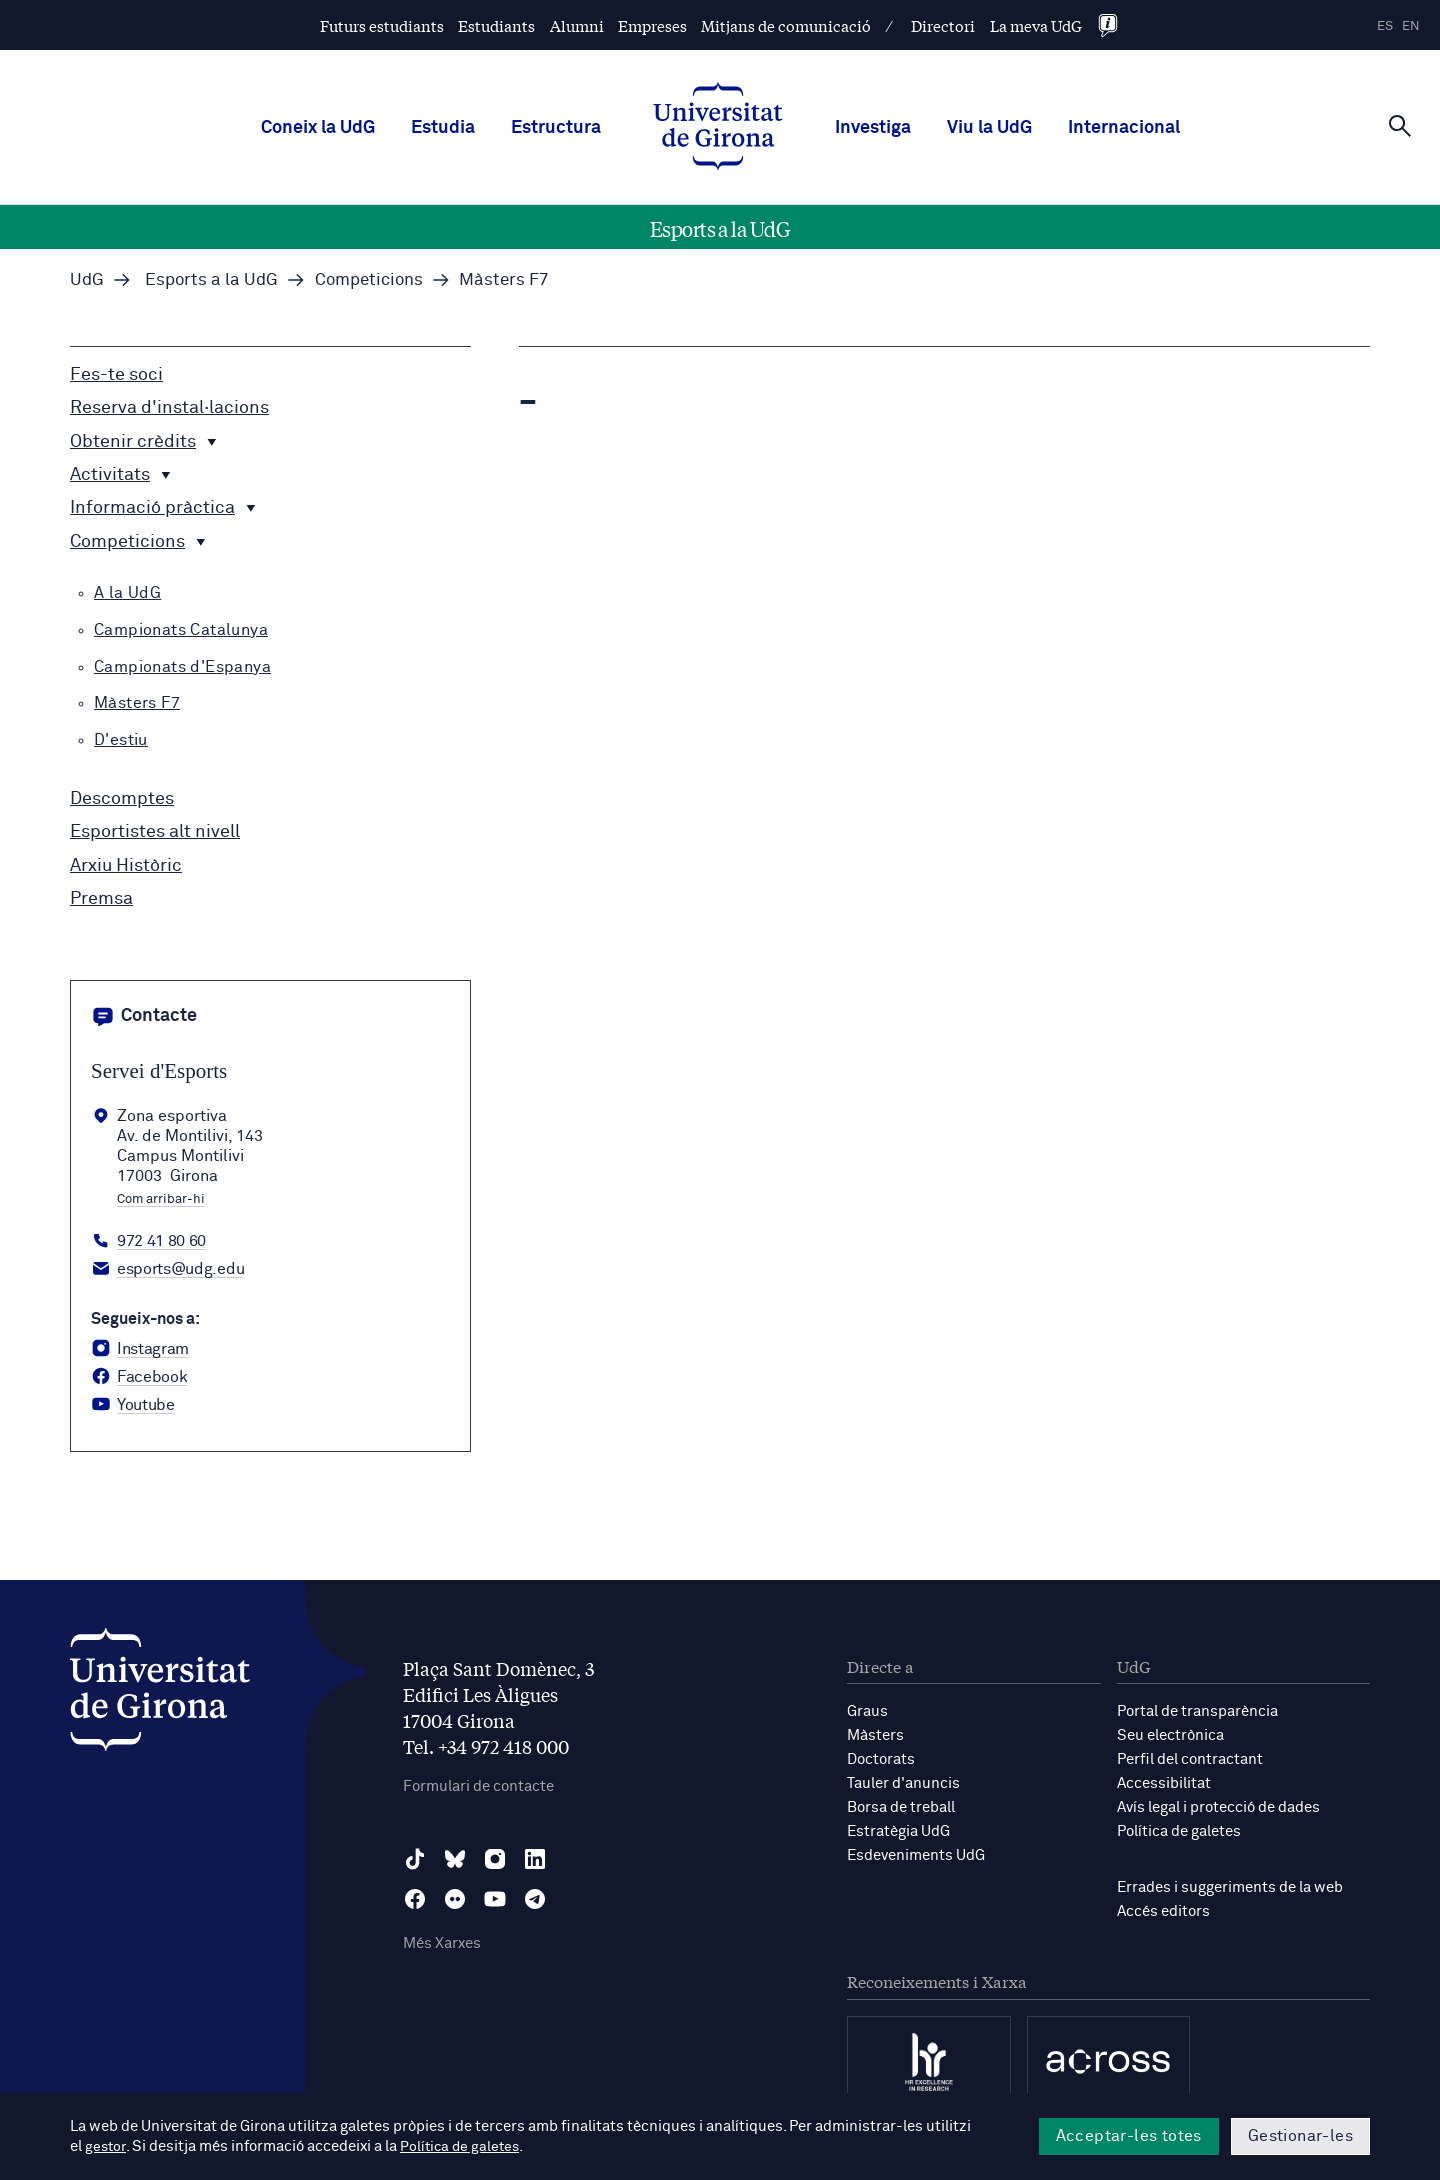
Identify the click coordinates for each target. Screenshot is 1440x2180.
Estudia (443, 128)
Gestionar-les (1300, 2136)
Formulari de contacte (478, 1786)
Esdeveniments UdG (916, 1855)
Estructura (556, 128)
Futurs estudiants (382, 25)
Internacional (1124, 128)
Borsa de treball (901, 1807)
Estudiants (496, 25)
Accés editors (1163, 1911)
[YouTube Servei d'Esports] (133, 1405)
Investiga (873, 128)
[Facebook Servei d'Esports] (139, 1377)
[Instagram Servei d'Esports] (140, 1349)
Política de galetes (1179, 1831)
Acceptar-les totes (1129, 2136)
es (1385, 26)
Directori (943, 25)
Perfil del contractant (1190, 1759)
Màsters (875, 1735)
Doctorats (881, 1759)
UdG (87, 280)
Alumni (577, 25)
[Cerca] (1400, 126)
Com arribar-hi (161, 1200)
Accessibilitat (1164, 1783)
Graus (867, 1711)
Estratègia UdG (898, 1831)
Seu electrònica (1170, 1735)
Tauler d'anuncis (903, 1783)
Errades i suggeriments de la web (1230, 1887)
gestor (106, 2146)
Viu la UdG (989, 128)
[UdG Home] (718, 128)
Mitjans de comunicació (786, 25)
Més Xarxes (442, 1943)
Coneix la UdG (318, 128)
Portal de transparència (1197, 1711)
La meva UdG (1036, 25)
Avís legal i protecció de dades (1218, 1807)
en (1411, 26)
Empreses (652, 25)
